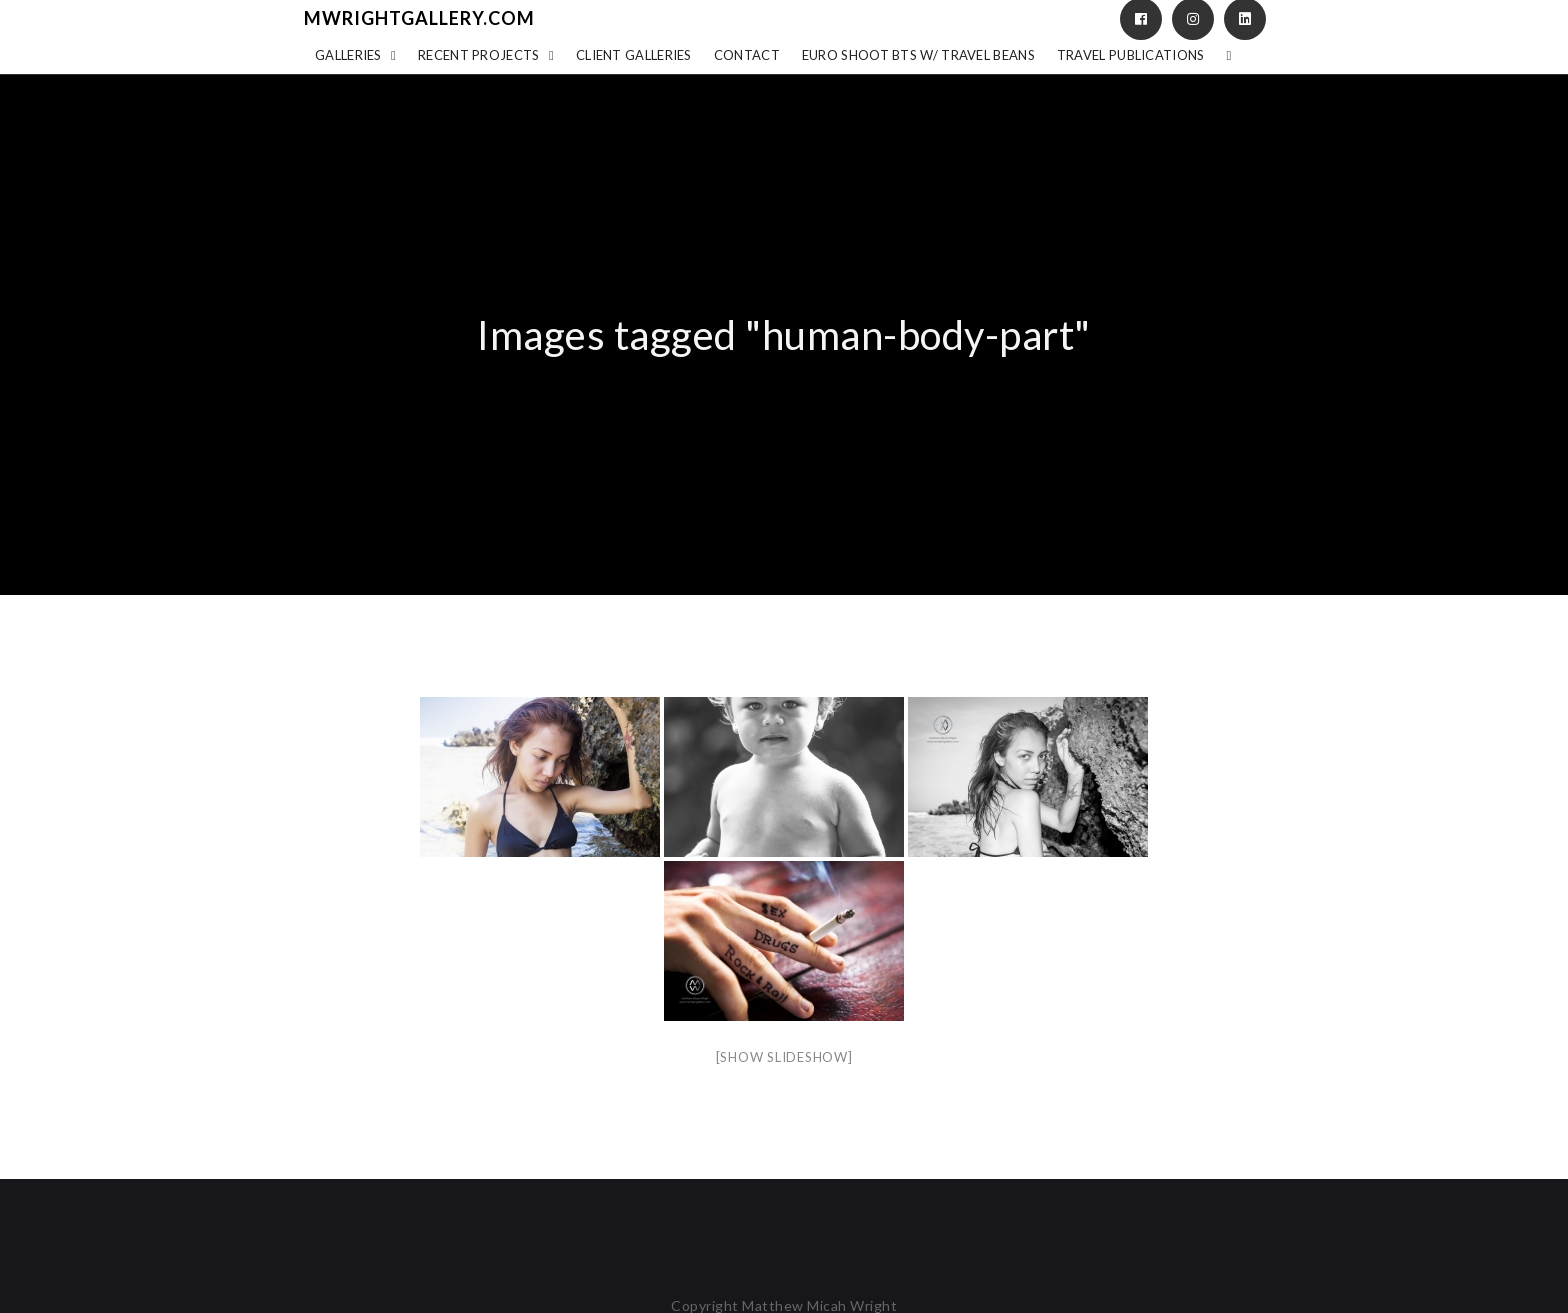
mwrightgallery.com (419, 18)
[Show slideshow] (784, 1057)
